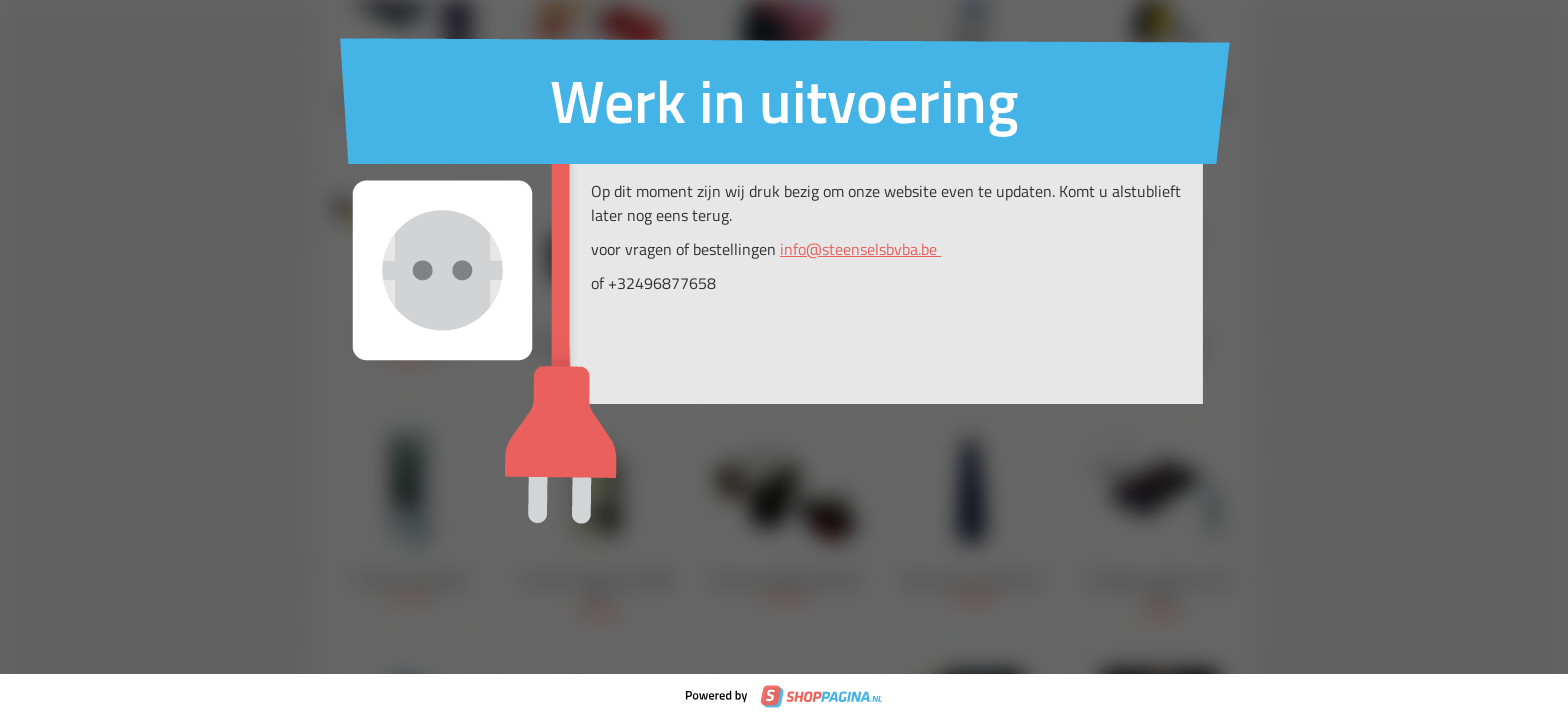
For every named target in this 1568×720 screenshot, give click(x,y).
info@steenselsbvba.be (860, 249)
